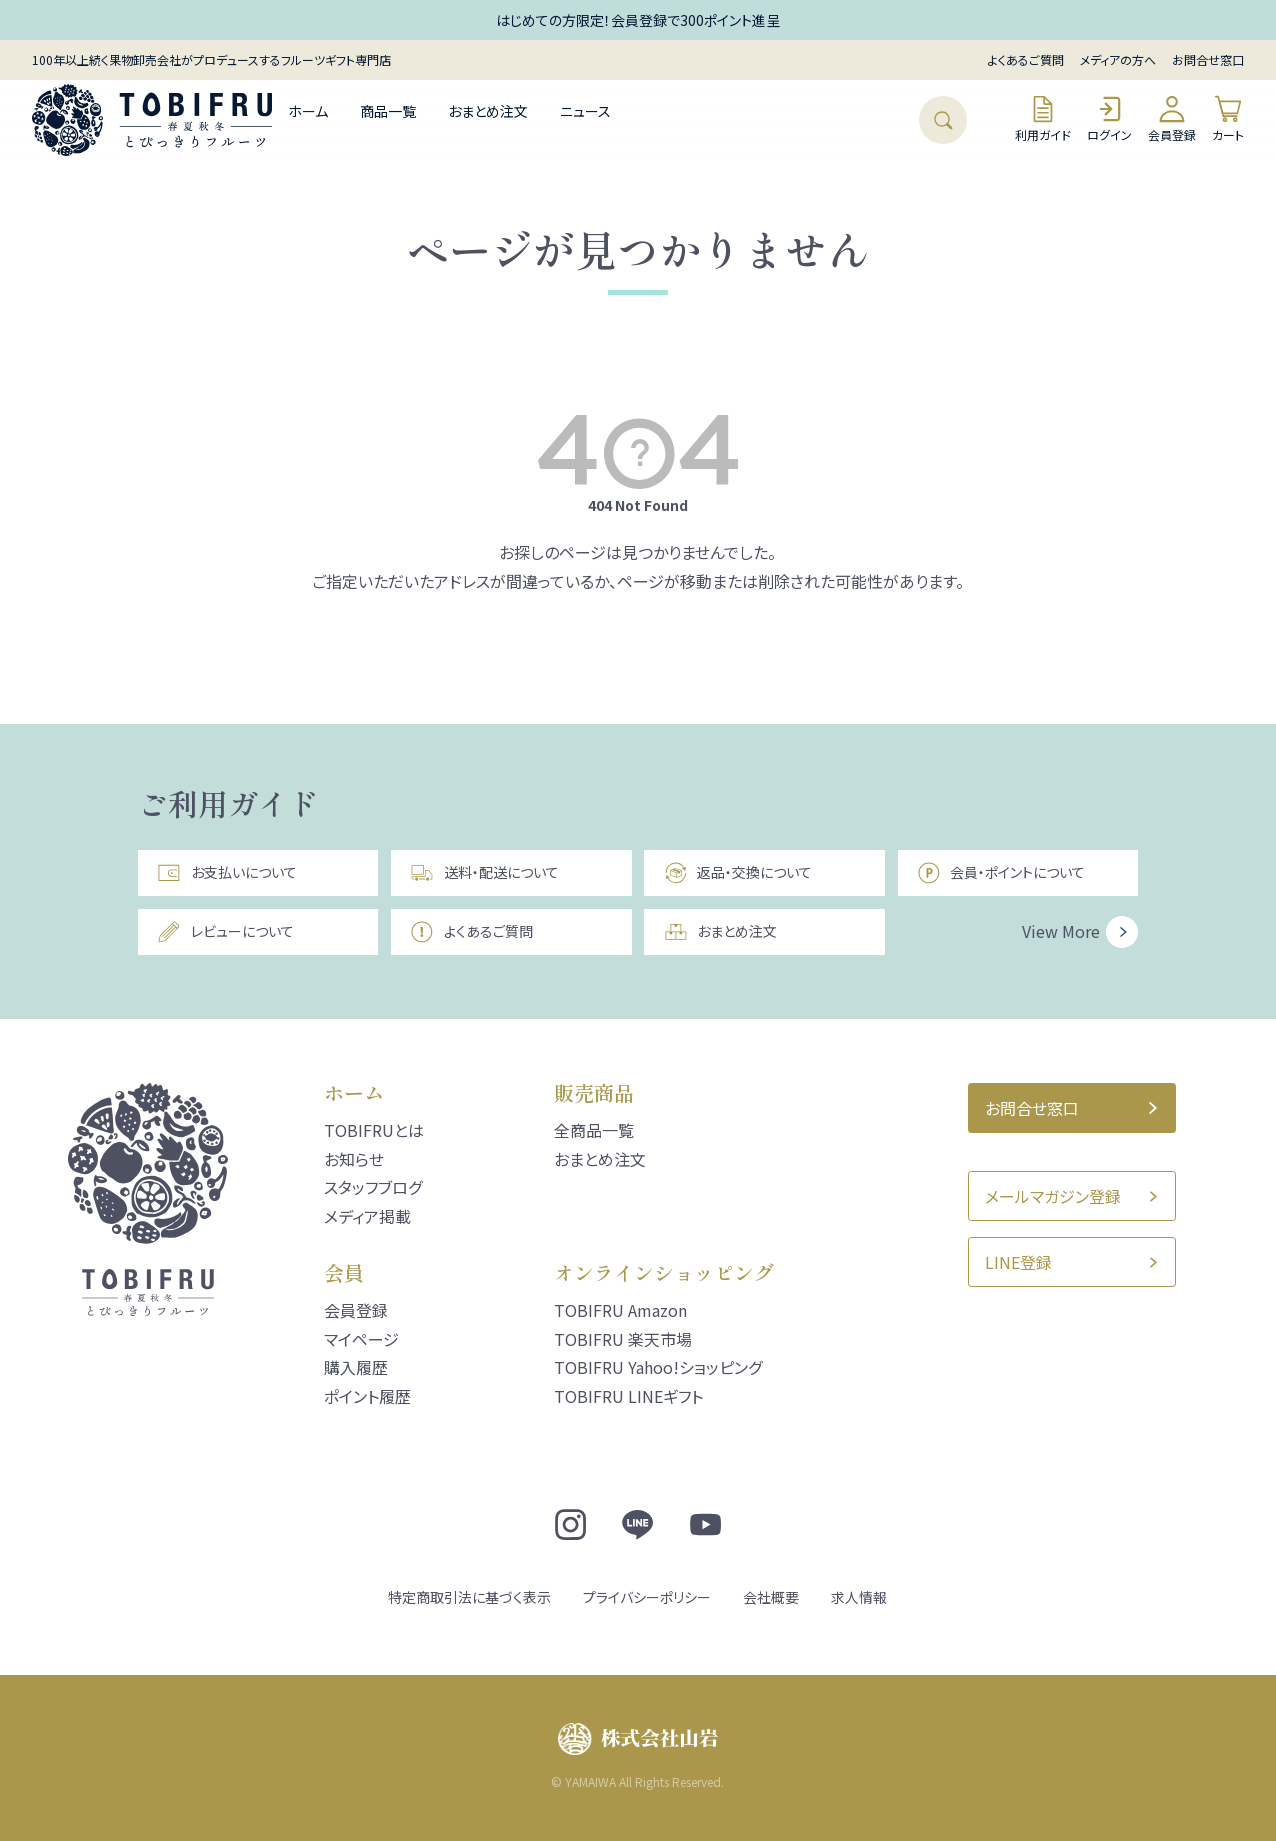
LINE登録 (1018, 1262)
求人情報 (859, 1597)
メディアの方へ (1118, 59)
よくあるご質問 (1026, 59)
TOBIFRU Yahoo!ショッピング (658, 1367)
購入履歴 (356, 1367)
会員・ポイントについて (1001, 873)
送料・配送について (484, 873)
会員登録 (1172, 118)
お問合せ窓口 (1208, 59)
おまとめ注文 (488, 111)
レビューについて (225, 932)
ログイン (1109, 118)
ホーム (308, 111)
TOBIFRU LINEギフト (628, 1396)
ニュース (585, 111)
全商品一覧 (594, 1130)
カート (1228, 118)
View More (1061, 931)
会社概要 (771, 1597)
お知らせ (354, 1159)
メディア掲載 (367, 1216)
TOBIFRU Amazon (620, 1310)
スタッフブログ (373, 1187)
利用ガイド (1043, 118)
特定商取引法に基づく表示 (469, 1597)
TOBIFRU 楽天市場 (623, 1339)
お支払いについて (226, 873)
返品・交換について (738, 873)
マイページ (361, 1339)
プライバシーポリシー (647, 1597)
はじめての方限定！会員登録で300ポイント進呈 (638, 20)
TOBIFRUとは (374, 1130)
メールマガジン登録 (1053, 1196)
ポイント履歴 (367, 1396)
